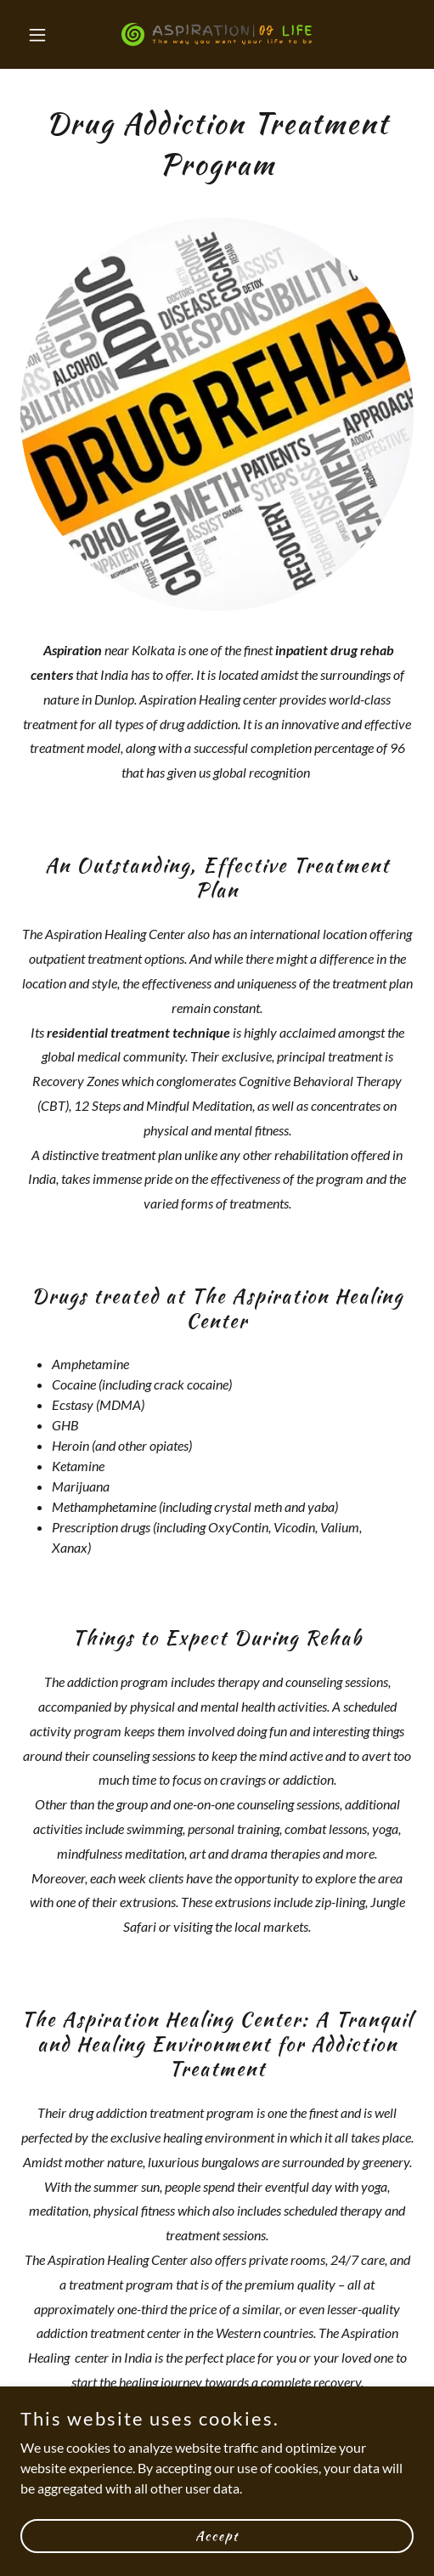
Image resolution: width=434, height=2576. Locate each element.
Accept (217, 2535)
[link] (216, 34)
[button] (49, 35)
